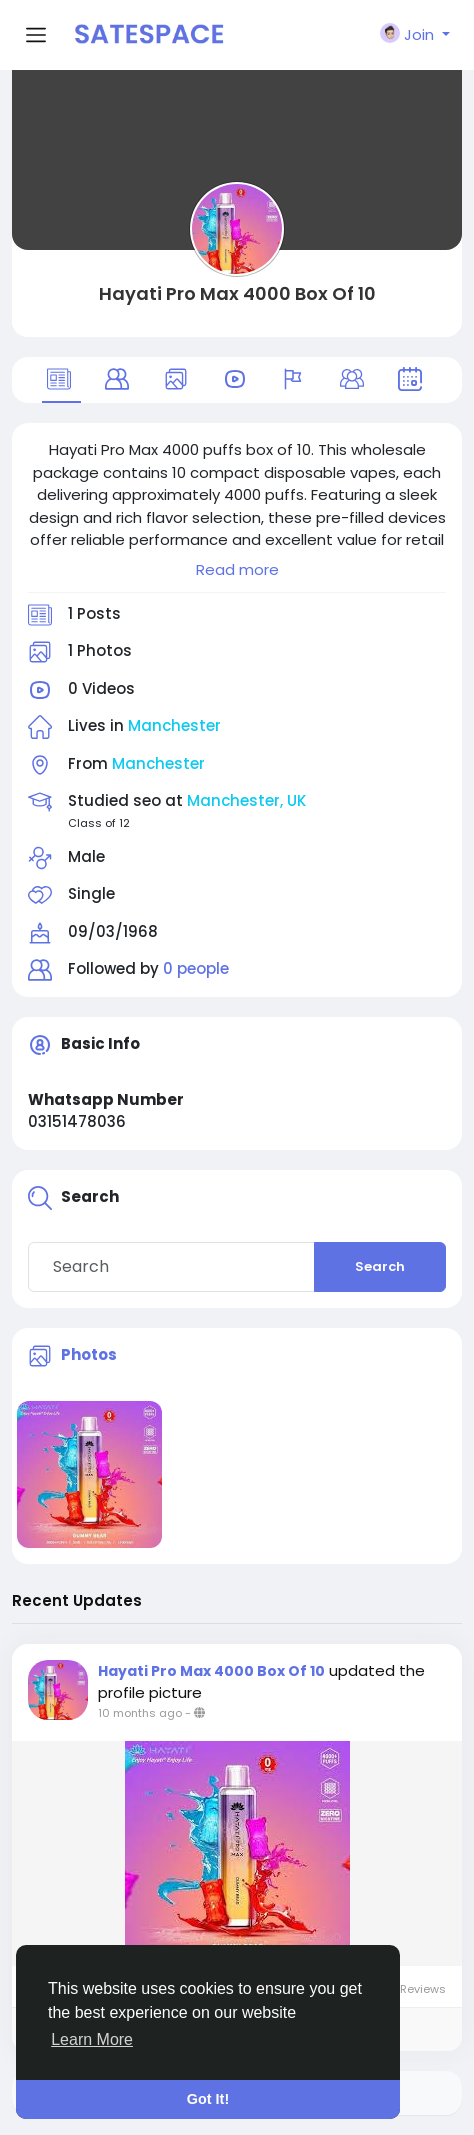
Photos (89, 1354)
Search (380, 1266)
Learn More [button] (92, 2039)
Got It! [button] (208, 2099)
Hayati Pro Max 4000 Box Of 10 (237, 293)
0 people (196, 968)
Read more (237, 569)
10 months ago (140, 1713)
